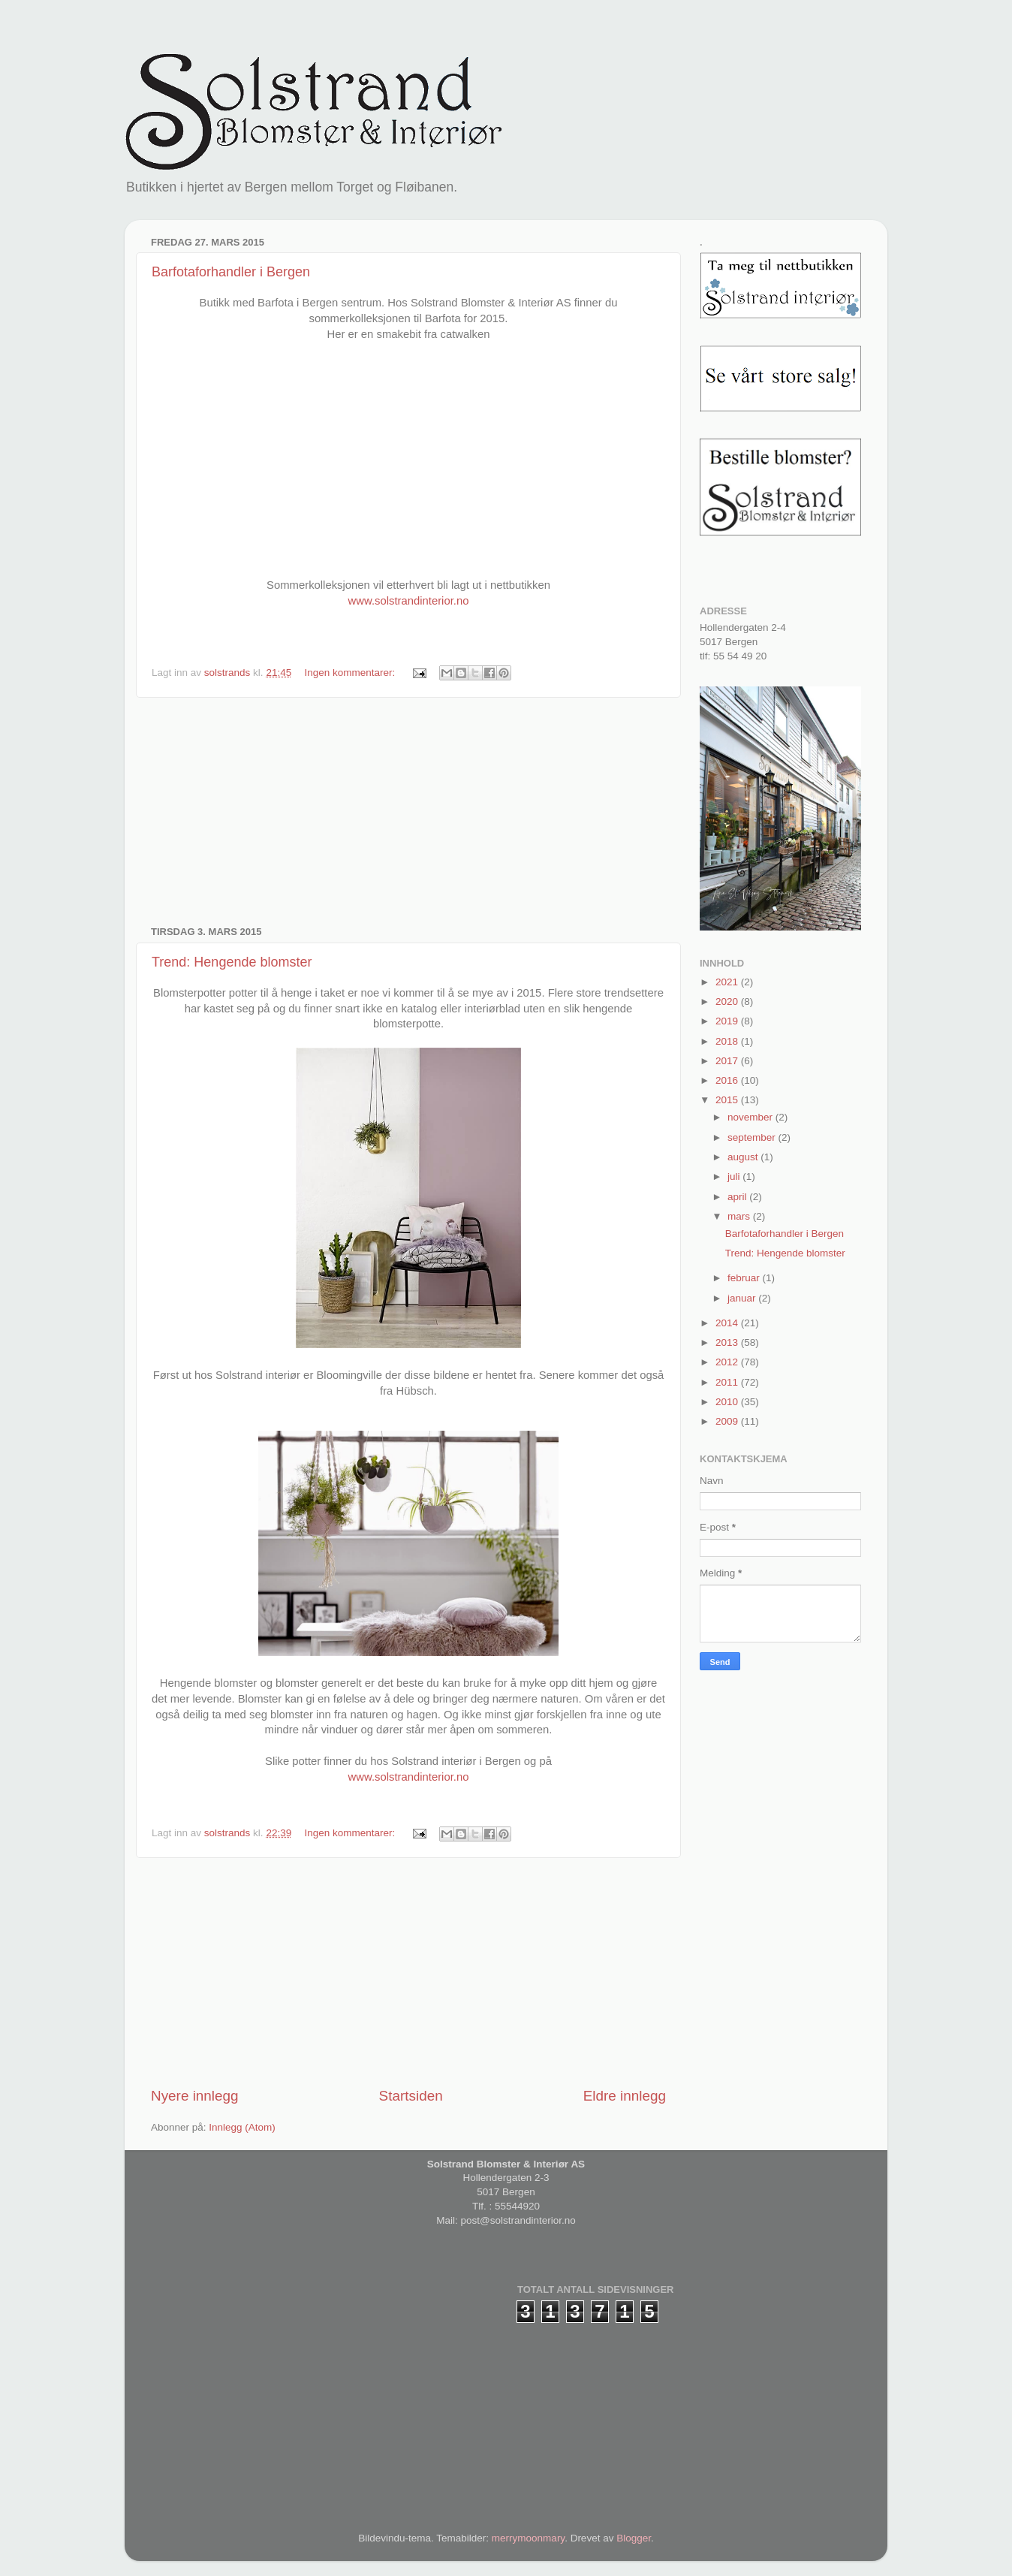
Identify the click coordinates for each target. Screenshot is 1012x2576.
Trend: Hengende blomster (232, 962)
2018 (728, 1041)
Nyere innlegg (195, 2096)
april (738, 1196)
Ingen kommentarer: (351, 672)
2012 (728, 1362)
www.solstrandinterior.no (408, 601)
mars (740, 1216)
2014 (728, 1323)
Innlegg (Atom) (242, 2127)
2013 (728, 1342)
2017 (728, 1060)
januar (742, 1298)
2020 (728, 1001)
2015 (728, 1100)
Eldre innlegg (624, 2096)
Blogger (633, 2538)
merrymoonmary (528, 2538)
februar (745, 1277)
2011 (728, 1382)
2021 (728, 982)
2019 (728, 1021)
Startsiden (411, 2096)
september (753, 1137)
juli (734, 1176)
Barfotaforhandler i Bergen (231, 271)
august (744, 1157)
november (751, 1117)
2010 (728, 1401)
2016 (728, 1080)
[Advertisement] (408, 812)
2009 (728, 1421)
